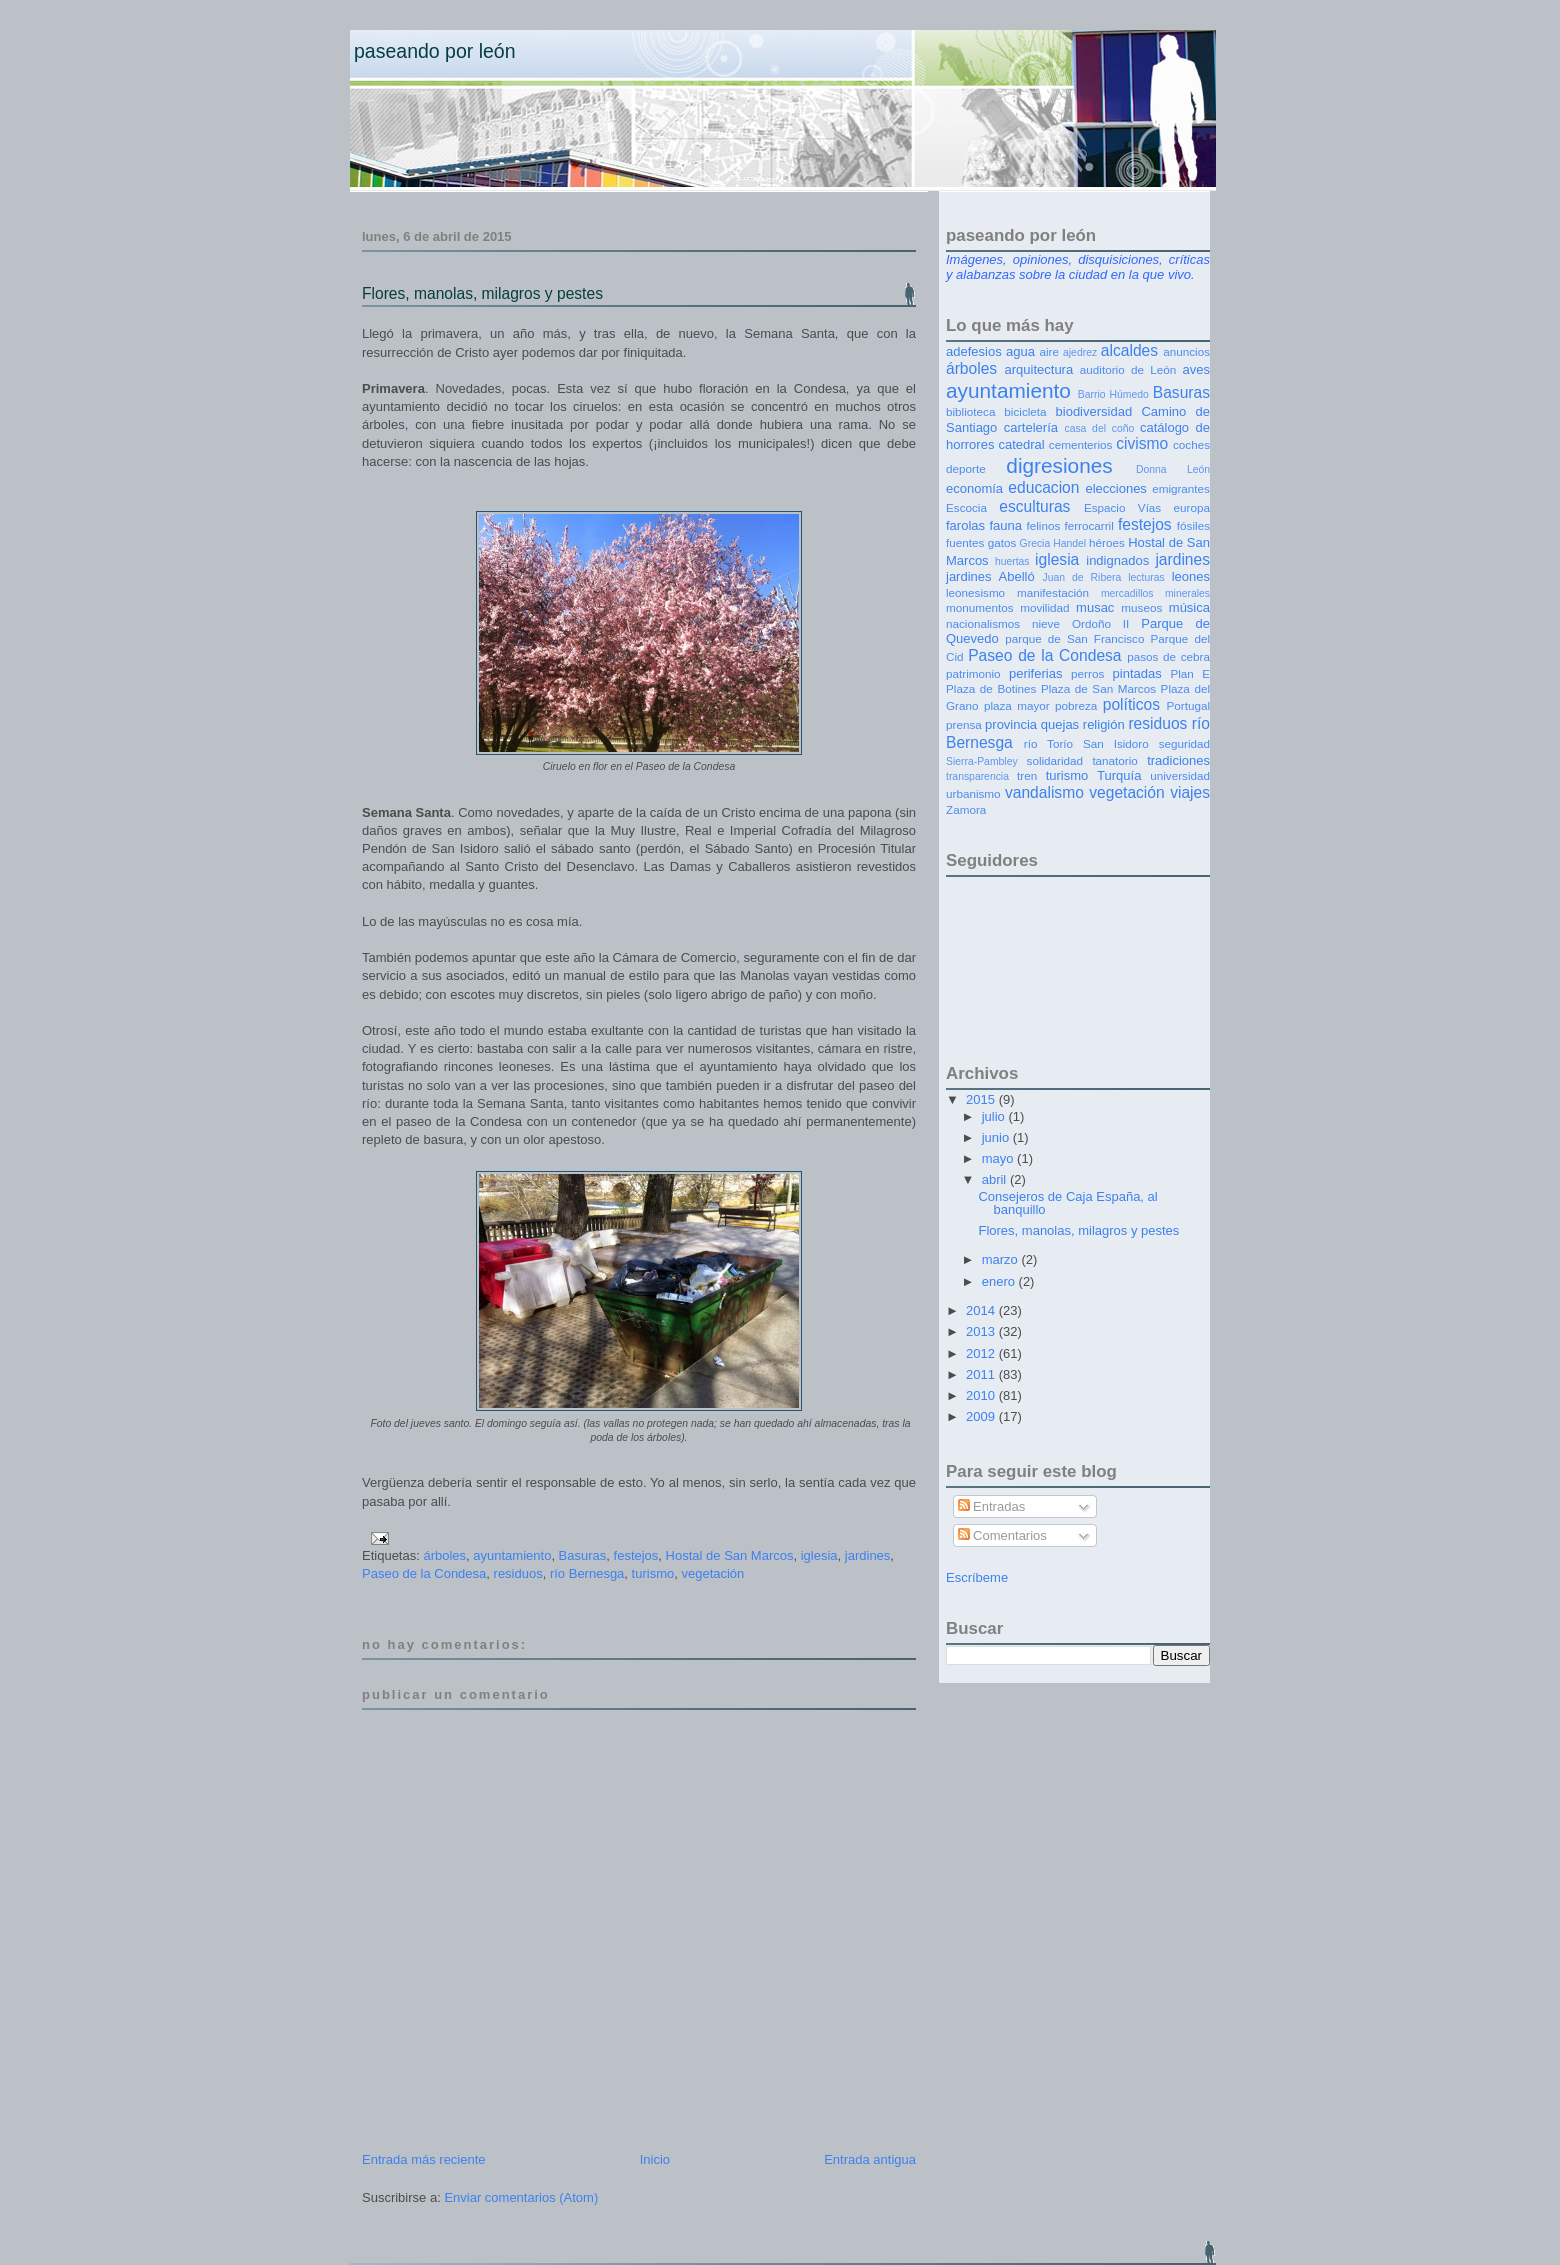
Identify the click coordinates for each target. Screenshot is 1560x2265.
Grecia (1035, 543)
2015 (982, 1099)
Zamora (966, 809)
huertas (1012, 561)
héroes (1107, 542)
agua (1020, 351)
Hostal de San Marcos (730, 1555)
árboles (444, 1555)
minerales (1187, 593)
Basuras (583, 1555)
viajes (1190, 792)
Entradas (992, 1506)
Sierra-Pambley (982, 761)
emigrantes (1181, 488)
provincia (1011, 724)
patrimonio (973, 673)
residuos (518, 1573)
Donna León (1173, 469)
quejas (1060, 724)
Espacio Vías (1122, 507)
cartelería (1031, 427)
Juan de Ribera (1081, 577)
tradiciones (1178, 760)
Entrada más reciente (424, 2159)
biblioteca (970, 411)
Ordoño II (1100, 623)
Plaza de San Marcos (1098, 688)
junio (997, 1137)
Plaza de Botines (991, 688)
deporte (966, 468)
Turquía (1119, 775)
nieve (1046, 623)
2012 (982, 1353)
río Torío (1048, 743)
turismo (653, 1573)
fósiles (1193, 525)
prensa (964, 724)
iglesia (819, 1555)
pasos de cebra (1168, 656)
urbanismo (973, 793)
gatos (1002, 542)
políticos (1131, 704)
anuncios (1186, 351)
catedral (1021, 444)
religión (1104, 724)
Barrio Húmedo (1113, 394)
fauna (1006, 525)
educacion (1043, 487)
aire (1049, 351)
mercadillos (1127, 593)
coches (1191, 444)
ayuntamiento (512, 1555)
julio (995, 1116)
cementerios (1081, 444)
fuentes (965, 542)
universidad (1180, 775)
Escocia (966, 507)
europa (1192, 507)
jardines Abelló (990, 576)
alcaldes (1129, 350)
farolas (965, 525)
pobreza (1076, 705)
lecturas (1146, 577)
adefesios (974, 351)
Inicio (655, 2159)
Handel (1069, 543)
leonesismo (975, 592)
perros (1087, 673)
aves (1196, 369)
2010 (982, 1395)
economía (974, 488)
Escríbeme (977, 1577)
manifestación (1053, 592)
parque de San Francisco (1074, 638)
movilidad (1044, 607)
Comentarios (1002, 1535)
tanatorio (1114, 760)
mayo (999, 1158)
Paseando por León (435, 51)
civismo (1142, 443)
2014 (982, 1310)
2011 (982, 1374)
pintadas (1137, 673)
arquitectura (1039, 369)
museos (1141, 607)
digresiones (1059, 465)
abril (996, 1179)
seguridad (1184, 743)
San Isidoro (1116, 743)
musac (1095, 607)
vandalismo (1044, 792)
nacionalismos (983, 623)
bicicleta (1025, 411)
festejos (636, 1555)
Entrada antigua (870, 2159)
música (1189, 607)
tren (1027, 775)
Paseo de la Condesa (424, 1573)
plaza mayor (1017, 705)
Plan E (1190, 673)
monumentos (980, 607)
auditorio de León (1128, 369)
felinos (1044, 525)
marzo (1002, 1259)
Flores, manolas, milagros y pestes (482, 293)
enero (1000, 1281)
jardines (868, 1555)
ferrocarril (1088, 525)
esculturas (1034, 506)
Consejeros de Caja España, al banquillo (1067, 1203)
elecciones (1115, 488)
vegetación (712, 1573)
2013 (982, 1331)
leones (1191, 576)
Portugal (1188, 705)
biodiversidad (1094, 411)
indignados (1117, 560)
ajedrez (1080, 352)
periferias (1035, 673)
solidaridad (1055, 760)
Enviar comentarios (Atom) (521, 2197)
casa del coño (1099, 428)
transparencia (977, 776)
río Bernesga (587, 1573)
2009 (982, 1416)
